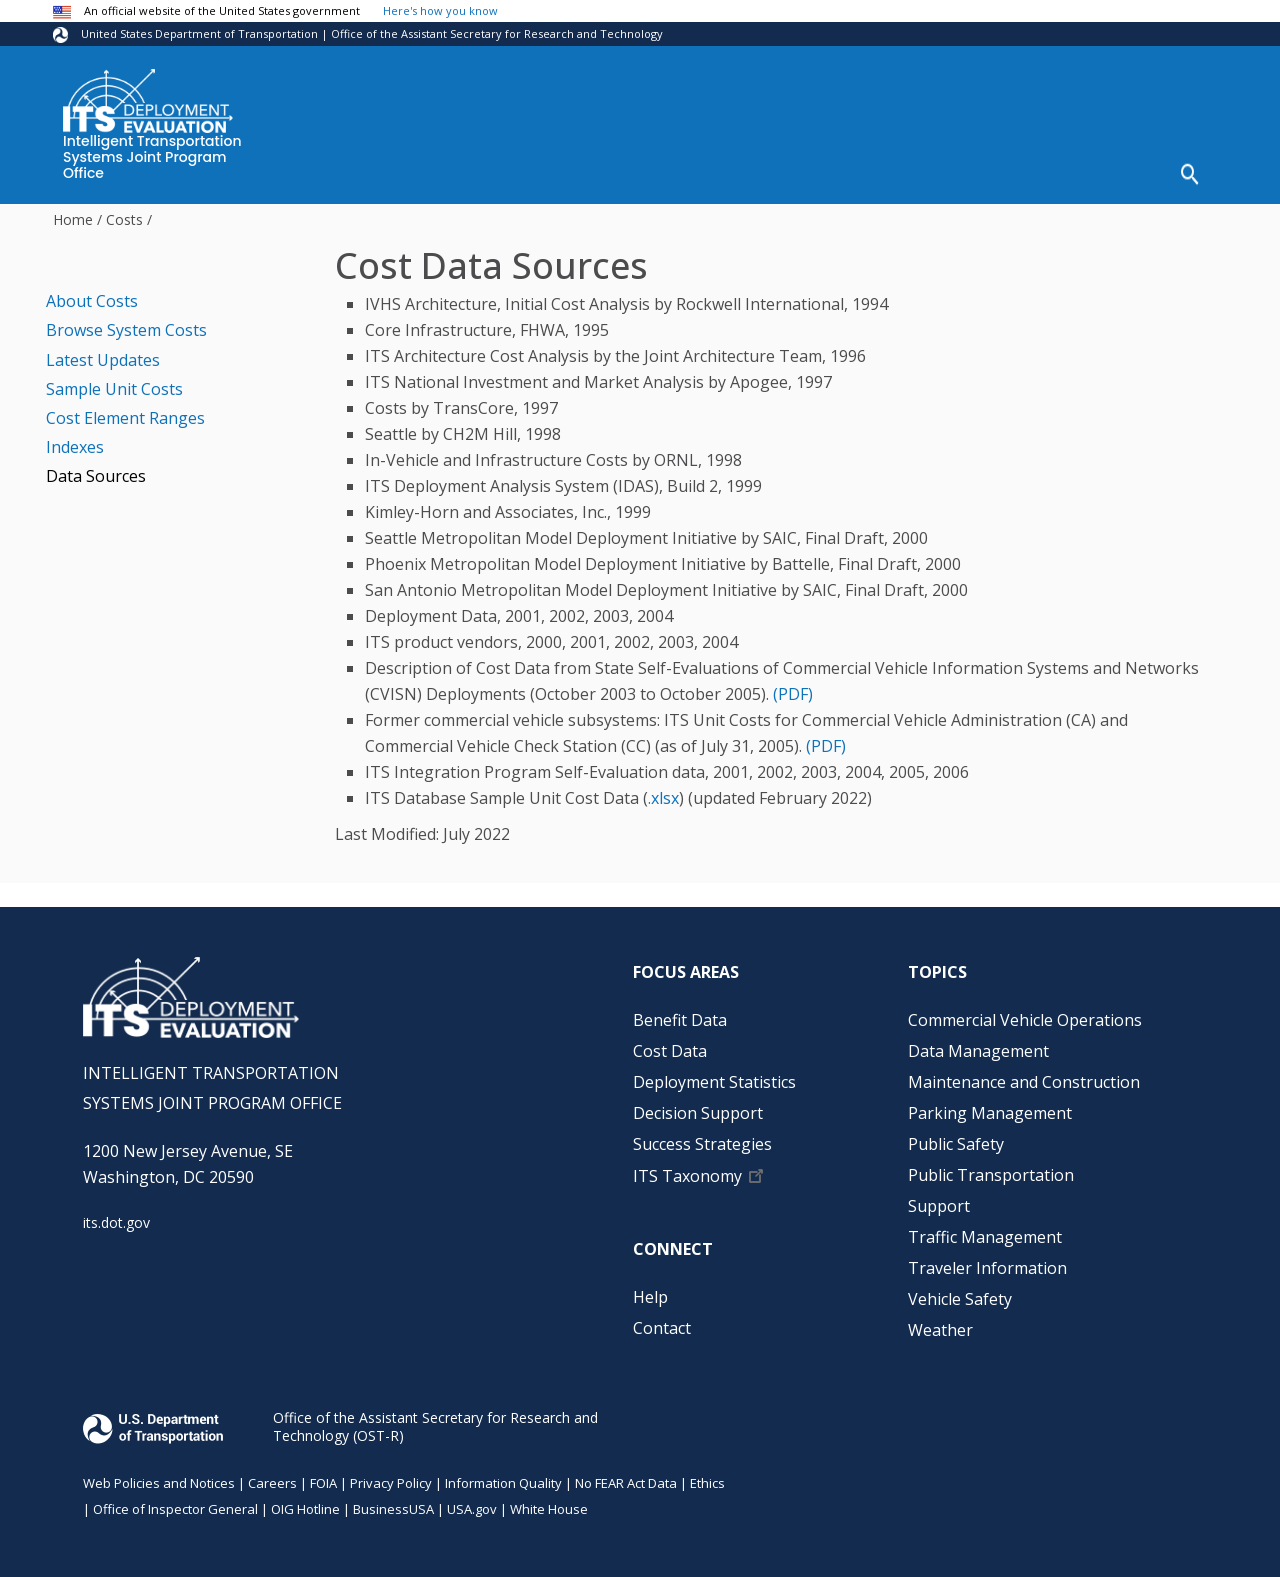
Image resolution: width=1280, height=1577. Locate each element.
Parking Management (990, 1106)
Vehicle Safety (960, 1292)
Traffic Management (985, 1230)
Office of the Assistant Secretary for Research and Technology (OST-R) (435, 1419)
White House (549, 1502)
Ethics (707, 1476)
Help (1115, 171)
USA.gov (472, 1502)
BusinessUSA (393, 1502)
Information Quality (503, 1476)
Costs (124, 212)
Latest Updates (103, 353)
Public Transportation (991, 1168)
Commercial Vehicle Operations (1025, 1013)
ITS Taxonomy (687, 1169)
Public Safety (956, 1137)
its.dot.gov (116, 1216)
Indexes (75, 440)
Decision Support (826, 171)
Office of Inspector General (175, 1502)
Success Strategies (994, 171)
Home (73, 212)
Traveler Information (987, 1261)
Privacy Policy (391, 1476)
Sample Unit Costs (114, 382)
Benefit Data (375, 171)
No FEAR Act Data (626, 1476)
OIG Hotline (305, 1502)
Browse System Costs (126, 324)
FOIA (323, 1476)
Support (939, 1199)
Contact (662, 1321)
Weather (940, 1323)
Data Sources (96, 470)
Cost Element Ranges (125, 411)
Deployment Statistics (645, 171)
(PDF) (793, 687)
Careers (272, 1476)
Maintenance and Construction (1024, 1075)
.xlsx (663, 791)
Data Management (978, 1044)
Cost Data (493, 171)
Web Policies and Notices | (165, 1476)
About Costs (92, 294)
